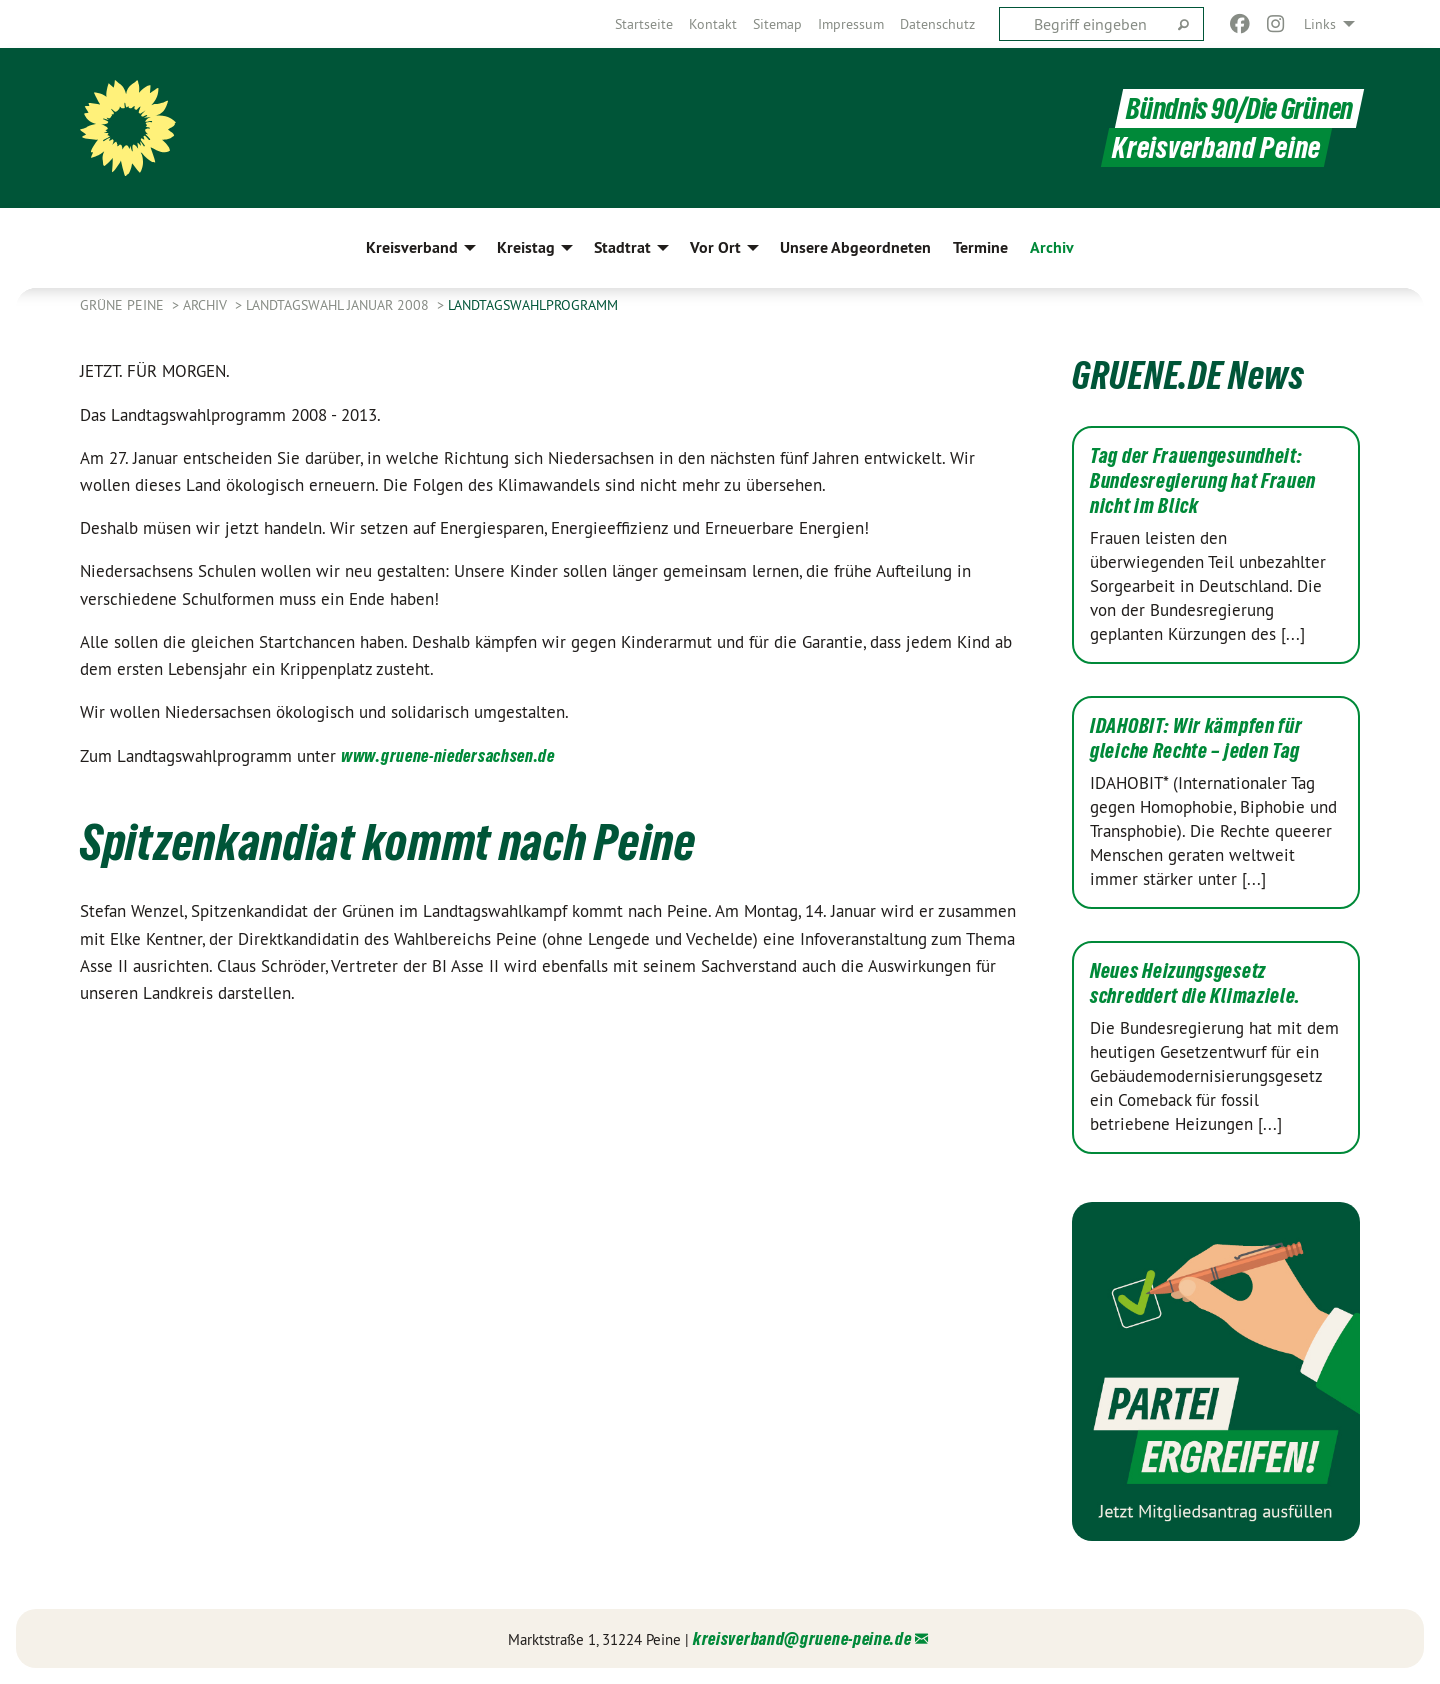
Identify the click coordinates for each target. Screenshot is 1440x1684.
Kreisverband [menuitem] (412, 247)
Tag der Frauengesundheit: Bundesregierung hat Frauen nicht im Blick (1203, 481)
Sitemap (777, 24)
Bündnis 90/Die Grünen (1239, 108)
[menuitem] (644, 24)
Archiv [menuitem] (1052, 247)
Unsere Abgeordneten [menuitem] (855, 247)
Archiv (207, 305)
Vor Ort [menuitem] (715, 247)
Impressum (851, 24)
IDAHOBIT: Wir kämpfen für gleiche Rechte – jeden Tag (1196, 738)
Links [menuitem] (1320, 24)
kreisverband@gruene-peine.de (802, 1638)
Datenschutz (937, 24)
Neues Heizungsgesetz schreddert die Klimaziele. (1195, 983)
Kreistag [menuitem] (526, 247)
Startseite (644, 24)
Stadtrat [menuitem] (622, 247)
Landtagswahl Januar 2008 (339, 305)
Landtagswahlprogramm (533, 305)
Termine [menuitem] (980, 247)
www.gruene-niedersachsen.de (448, 755)
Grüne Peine (124, 305)
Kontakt (713, 24)
